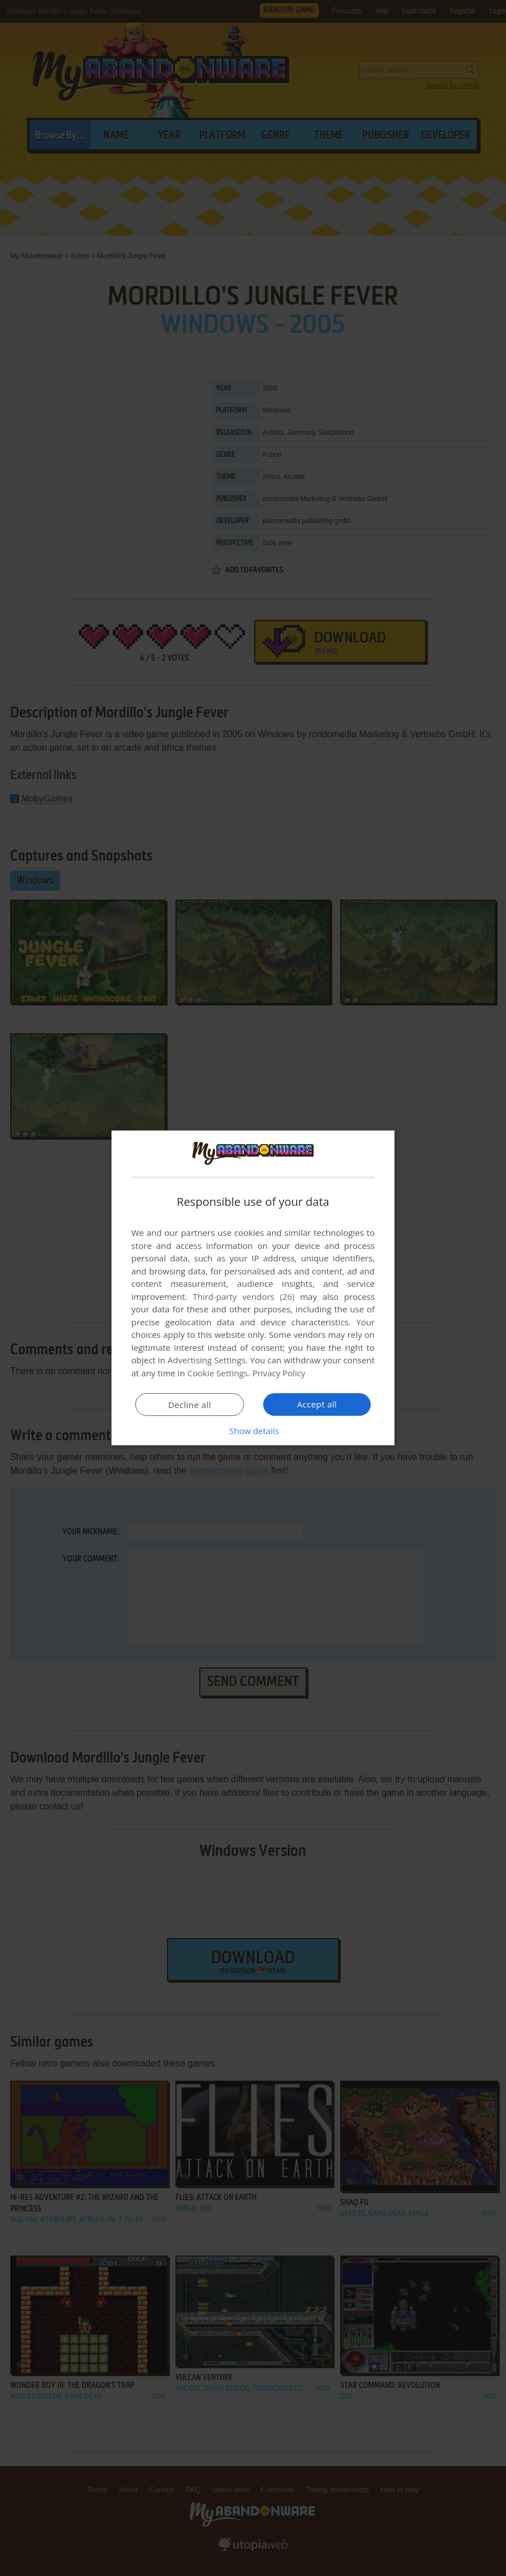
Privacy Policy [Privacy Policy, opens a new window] (279, 1373)
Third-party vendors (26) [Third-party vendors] (243, 1296)
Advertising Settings (207, 1360)
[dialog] (253, 1288)
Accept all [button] (317, 1404)
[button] (253, 1430)
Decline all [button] (189, 1404)
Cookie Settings (217, 1373)
